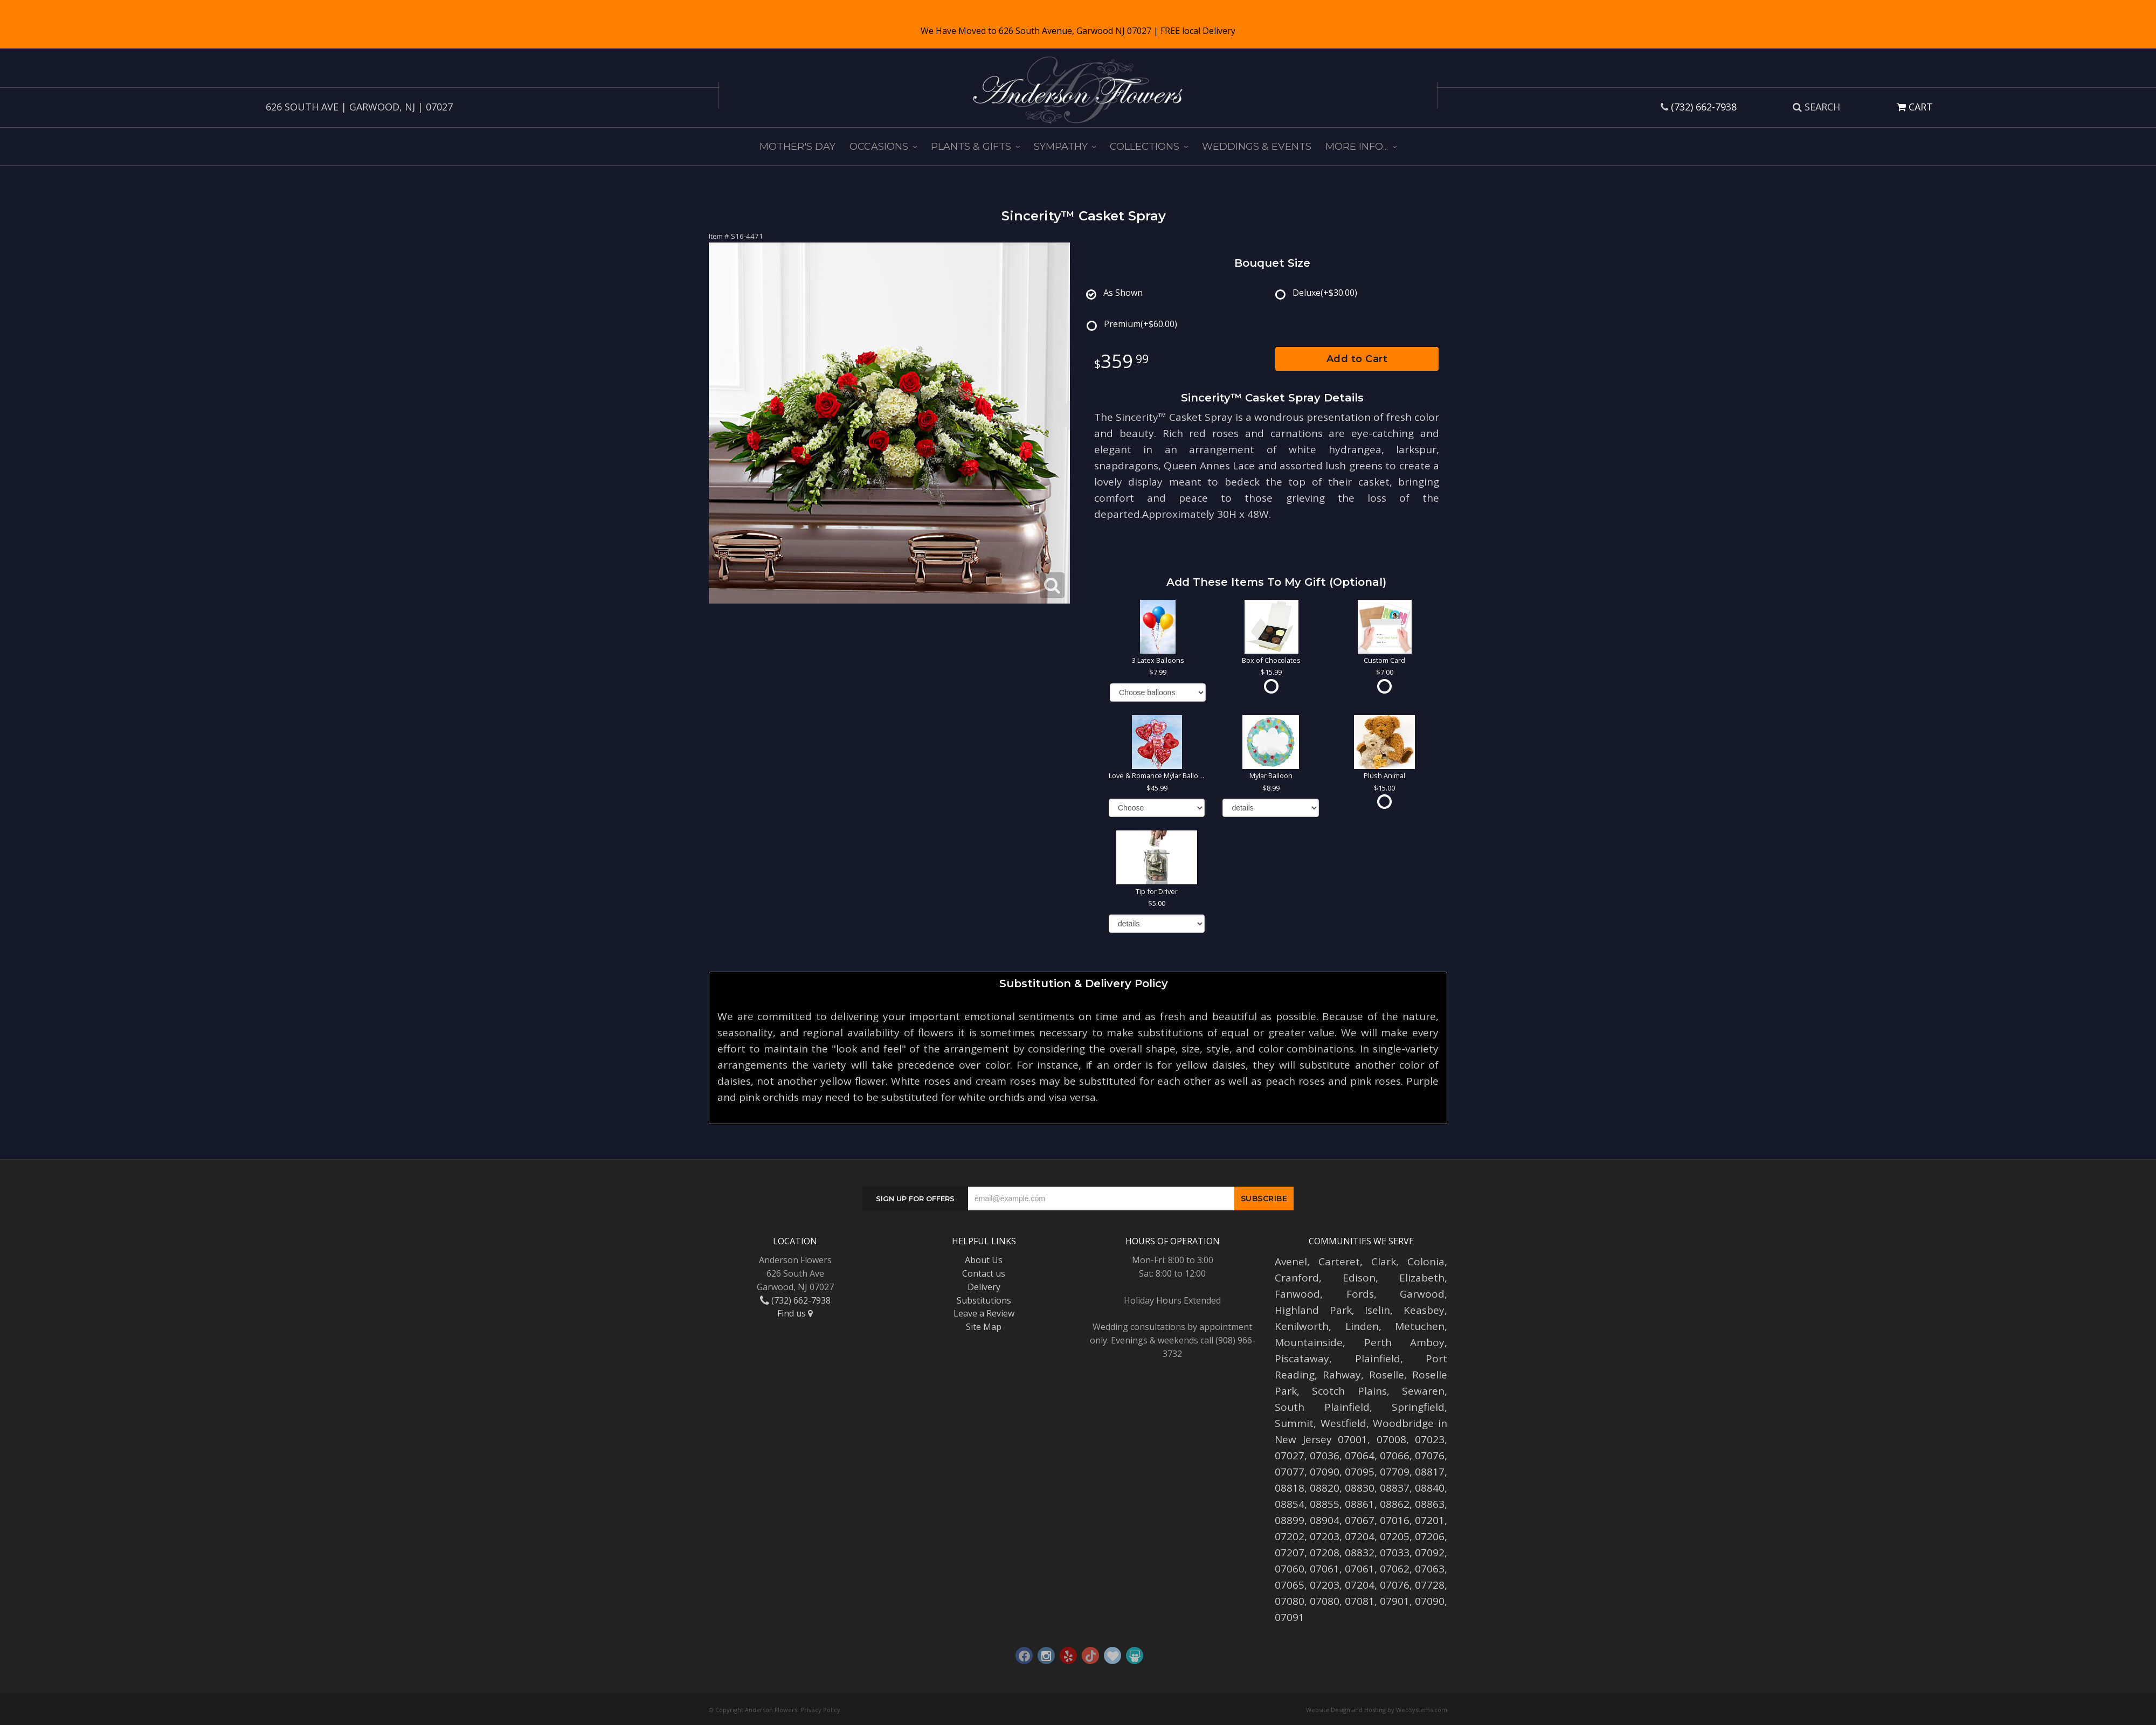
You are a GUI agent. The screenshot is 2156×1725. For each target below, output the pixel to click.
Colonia (1426, 1262)
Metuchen (1420, 1326)
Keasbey (1424, 1310)
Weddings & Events (1256, 147)
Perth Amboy (1404, 1342)
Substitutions (984, 1300)
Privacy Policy (820, 1710)
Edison (1359, 1278)
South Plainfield (1322, 1407)
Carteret (1339, 1262)
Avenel (1291, 1262)
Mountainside (1309, 1342)
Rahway (1342, 1375)
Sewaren (1423, 1391)
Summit (1294, 1423)
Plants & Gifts (971, 147)
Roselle (1386, 1375)
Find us (795, 1313)
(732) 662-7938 (1704, 106)
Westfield (1343, 1423)
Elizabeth (1422, 1278)
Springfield (1418, 1407)
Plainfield (1377, 1359)
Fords (1360, 1294)
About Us (984, 1260)
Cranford (1297, 1278)
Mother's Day (797, 147)
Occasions (878, 147)
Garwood (1422, 1294)
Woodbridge (1403, 1423)
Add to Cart (1357, 359)
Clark (1383, 1262)
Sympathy (1061, 147)
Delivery (984, 1287)
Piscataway (1302, 1359)
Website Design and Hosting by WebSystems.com (1376, 1710)
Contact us (983, 1273)
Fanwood (1297, 1294)
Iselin (1377, 1310)
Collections (1144, 147)
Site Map (983, 1327)
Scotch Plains (1349, 1391)
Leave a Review (983, 1313)
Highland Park (1313, 1310)
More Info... (1356, 147)
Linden (1362, 1326)
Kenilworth (1302, 1326)
